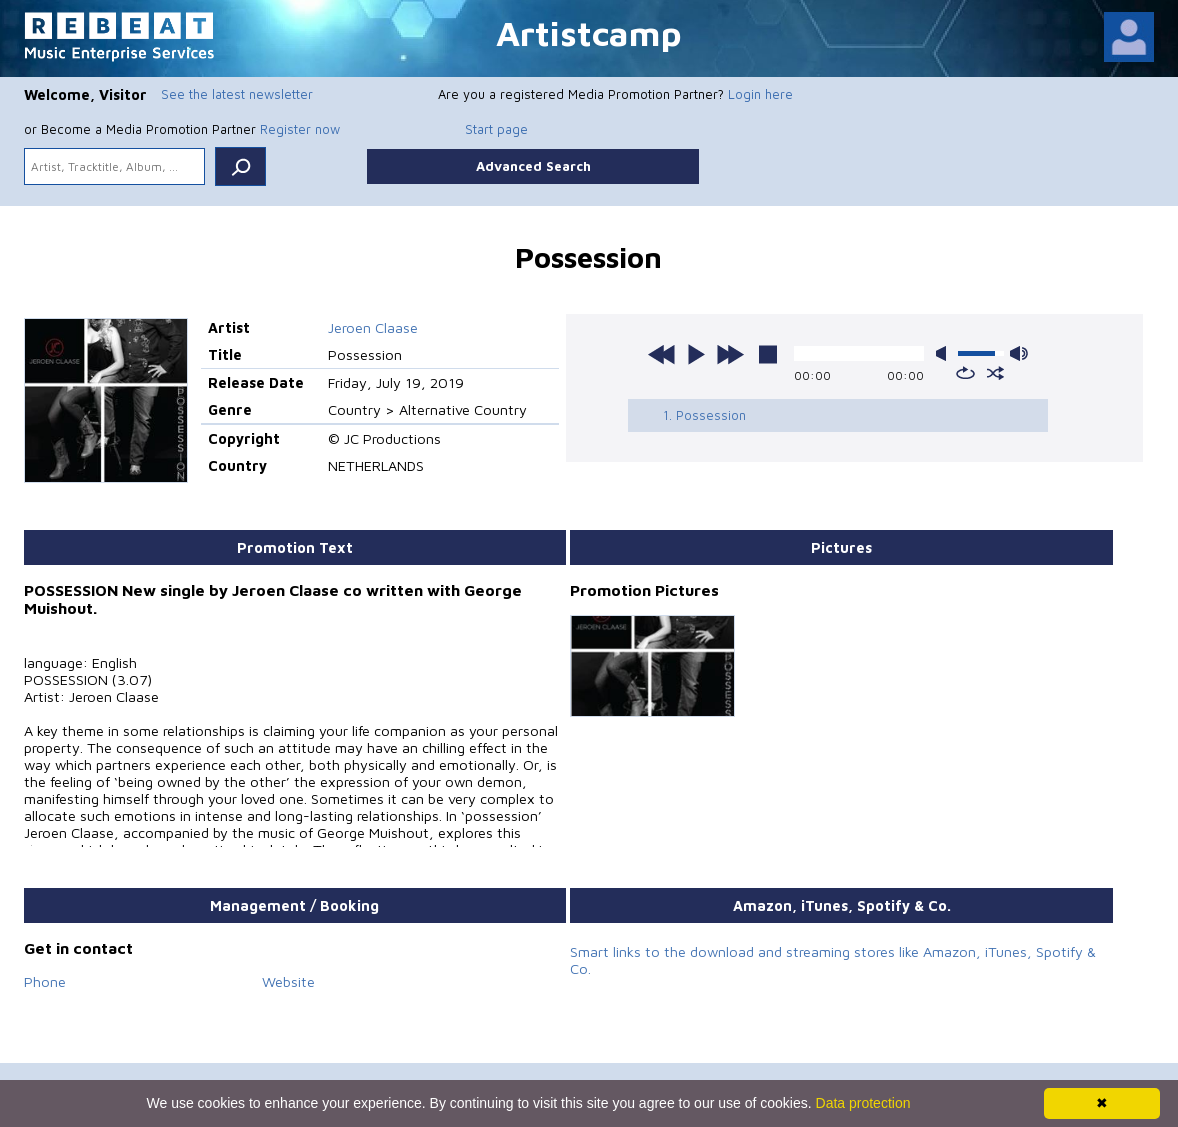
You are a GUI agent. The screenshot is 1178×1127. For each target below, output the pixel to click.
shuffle (995, 373)
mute (945, 353)
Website (288, 981)
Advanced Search (533, 166)
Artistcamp (589, 32)
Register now (300, 129)
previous (662, 354)
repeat (965, 373)
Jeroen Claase (373, 327)
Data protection (863, 1103)
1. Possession (704, 415)
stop (768, 354)
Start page (496, 129)
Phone (45, 981)
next (730, 354)
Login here (760, 94)
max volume (1019, 353)
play (696, 354)
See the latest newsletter (237, 94)
